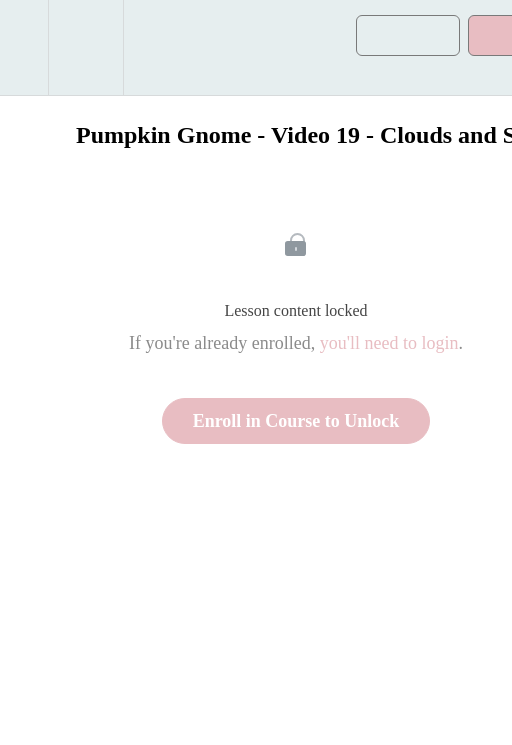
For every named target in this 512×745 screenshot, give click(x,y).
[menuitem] (85, 47)
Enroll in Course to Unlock (296, 421)
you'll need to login (389, 343)
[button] (24, 47)
